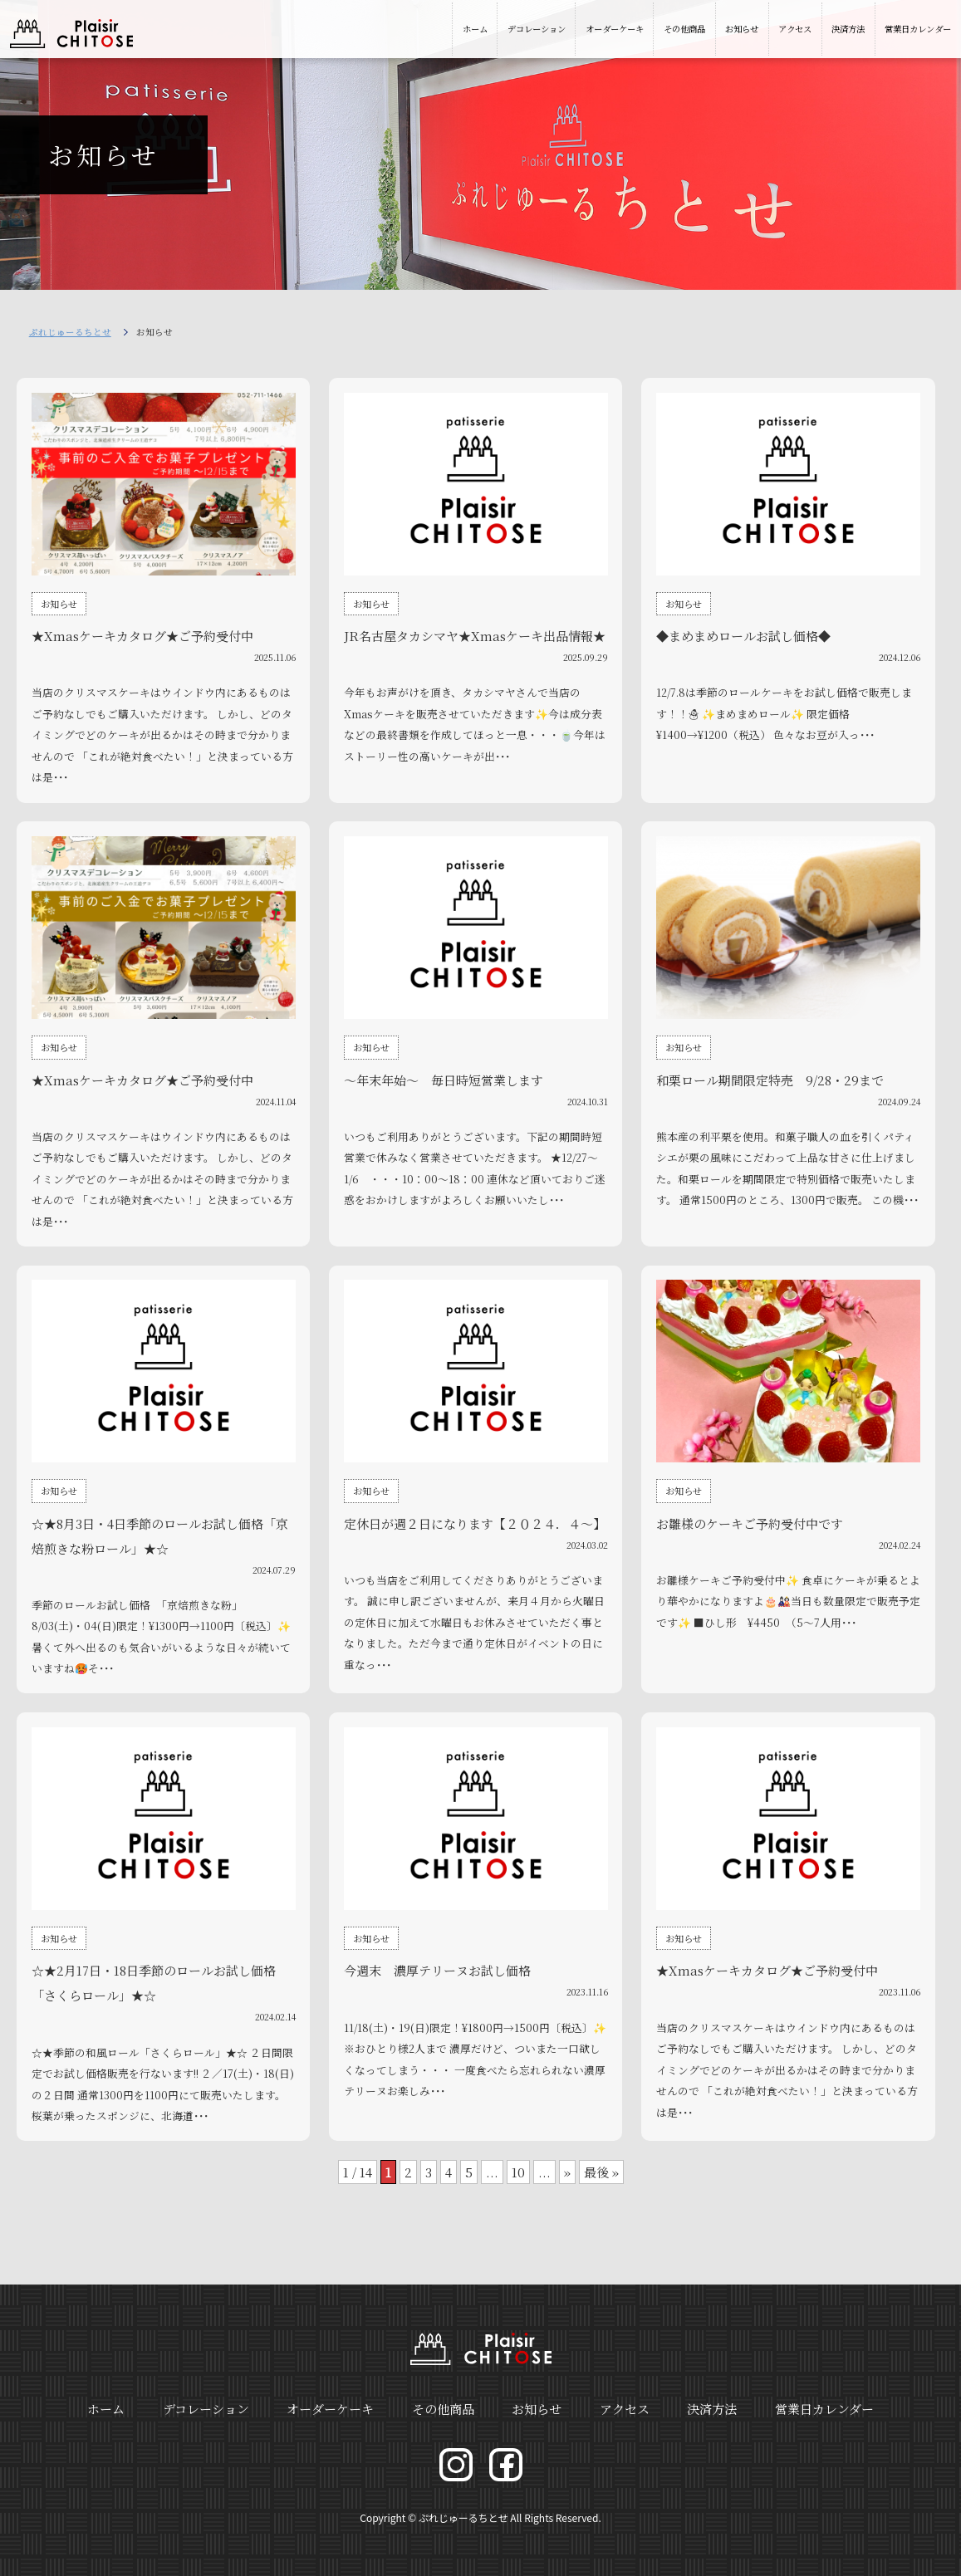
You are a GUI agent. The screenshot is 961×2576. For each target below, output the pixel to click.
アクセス (794, 28)
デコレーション (536, 28)
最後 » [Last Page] (601, 2172)
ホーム (475, 28)
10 (518, 2172)
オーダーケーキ (615, 28)
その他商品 (684, 28)
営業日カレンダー (918, 28)
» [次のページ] (567, 2172)
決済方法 (848, 28)
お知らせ (741, 28)
